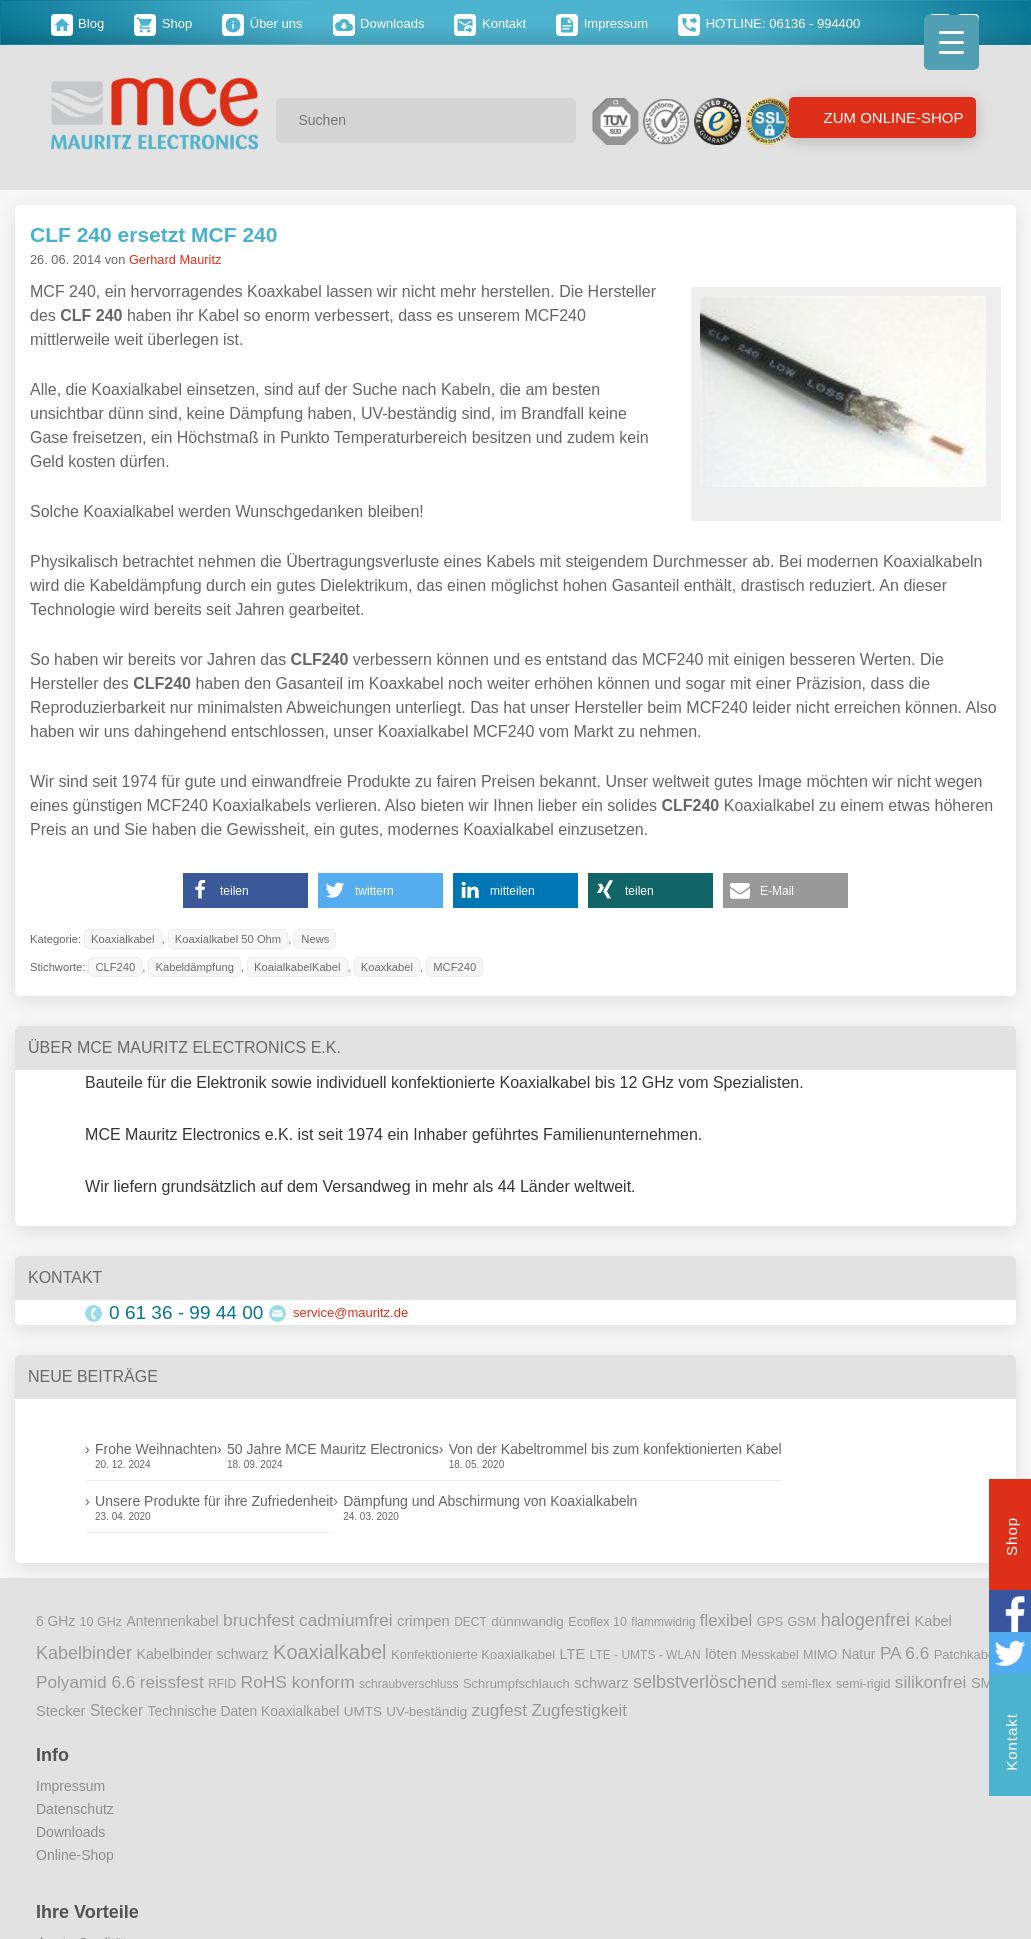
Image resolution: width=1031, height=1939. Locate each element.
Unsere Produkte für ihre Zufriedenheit (214, 1501)
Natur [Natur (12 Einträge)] (859, 1654)
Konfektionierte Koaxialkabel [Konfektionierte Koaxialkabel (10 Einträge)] (473, 1654)
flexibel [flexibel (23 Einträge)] (726, 1620)
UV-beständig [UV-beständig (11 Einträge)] (426, 1711)
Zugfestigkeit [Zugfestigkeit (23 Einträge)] (578, 1710)
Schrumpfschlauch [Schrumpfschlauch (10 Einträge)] (516, 1683)
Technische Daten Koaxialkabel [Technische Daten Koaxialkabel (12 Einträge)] (244, 1711)
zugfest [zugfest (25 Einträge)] (499, 1710)
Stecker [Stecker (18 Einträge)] (116, 1710)
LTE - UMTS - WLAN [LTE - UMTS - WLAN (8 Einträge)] (645, 1655)
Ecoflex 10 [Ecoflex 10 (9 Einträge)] (597, 1622)
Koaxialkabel (122, 939)
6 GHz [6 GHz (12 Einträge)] (55, 1621)
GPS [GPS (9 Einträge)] (770, 1622)
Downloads (379, 23)
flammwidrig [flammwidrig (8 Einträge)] (663, 1622)
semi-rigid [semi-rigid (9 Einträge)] (863, 1684)
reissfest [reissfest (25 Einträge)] (172, 1682)
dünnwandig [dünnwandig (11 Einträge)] (527, 1621)
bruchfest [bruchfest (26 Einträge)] (259, 1620)
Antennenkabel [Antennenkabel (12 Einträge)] (173, 1621)
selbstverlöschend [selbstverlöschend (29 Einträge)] (705, 1682)
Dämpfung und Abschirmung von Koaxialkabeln (490, 1501)
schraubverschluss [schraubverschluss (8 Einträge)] (408, 1684)
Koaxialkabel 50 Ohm (228, 939)
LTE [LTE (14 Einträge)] (573, 1654)
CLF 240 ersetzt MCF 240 (153, 234)
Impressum (602, 23)
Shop (163, 23)
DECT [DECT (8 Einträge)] (470, 1622)
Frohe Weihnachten (156, 1449)
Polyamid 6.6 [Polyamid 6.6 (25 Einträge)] (85, 1682)
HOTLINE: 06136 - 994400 (769, 23)
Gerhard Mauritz (175, 259)
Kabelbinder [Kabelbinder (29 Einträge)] (84, 1653)
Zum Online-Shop (891, 117)
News (315, 939)
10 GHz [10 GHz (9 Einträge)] (101, 1622)
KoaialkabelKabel (297, 967)
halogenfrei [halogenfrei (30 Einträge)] (865, 1620)
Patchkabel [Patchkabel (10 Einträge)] (966, 1654)
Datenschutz (75, 1809)
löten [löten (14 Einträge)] (721, 1654)
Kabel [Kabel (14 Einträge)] (933, 1621)
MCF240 (454, 967)
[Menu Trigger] (951, 42)
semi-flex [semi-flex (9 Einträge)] (806, 1684)
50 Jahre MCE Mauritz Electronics (333, 1449)
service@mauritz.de (350, 1312)
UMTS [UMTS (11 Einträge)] (363, 1711)
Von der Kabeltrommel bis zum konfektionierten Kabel (615, 1449)
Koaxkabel (387, 967)
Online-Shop (75, 1855)
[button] (245, 890)
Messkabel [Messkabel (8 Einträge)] (769, 1655)
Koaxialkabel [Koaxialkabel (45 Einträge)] (329, 1652)
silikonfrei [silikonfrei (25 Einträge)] (931, 1682)
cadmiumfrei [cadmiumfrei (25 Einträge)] (346, 1620)
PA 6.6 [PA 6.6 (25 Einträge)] (904, 1653)
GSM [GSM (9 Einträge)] (802, 1622)
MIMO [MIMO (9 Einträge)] (820, 1655)
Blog (78, 23)
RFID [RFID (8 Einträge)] (222, 1684)
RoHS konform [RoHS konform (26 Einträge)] (298, 1682)
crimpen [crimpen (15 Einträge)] (423, 1621)
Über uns (262, 23)
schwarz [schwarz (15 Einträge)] (601, 1683)
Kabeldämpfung (194, 967)
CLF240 (115, 967)
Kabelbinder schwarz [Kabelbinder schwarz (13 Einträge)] (202, 1654)
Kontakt (490, 23)
